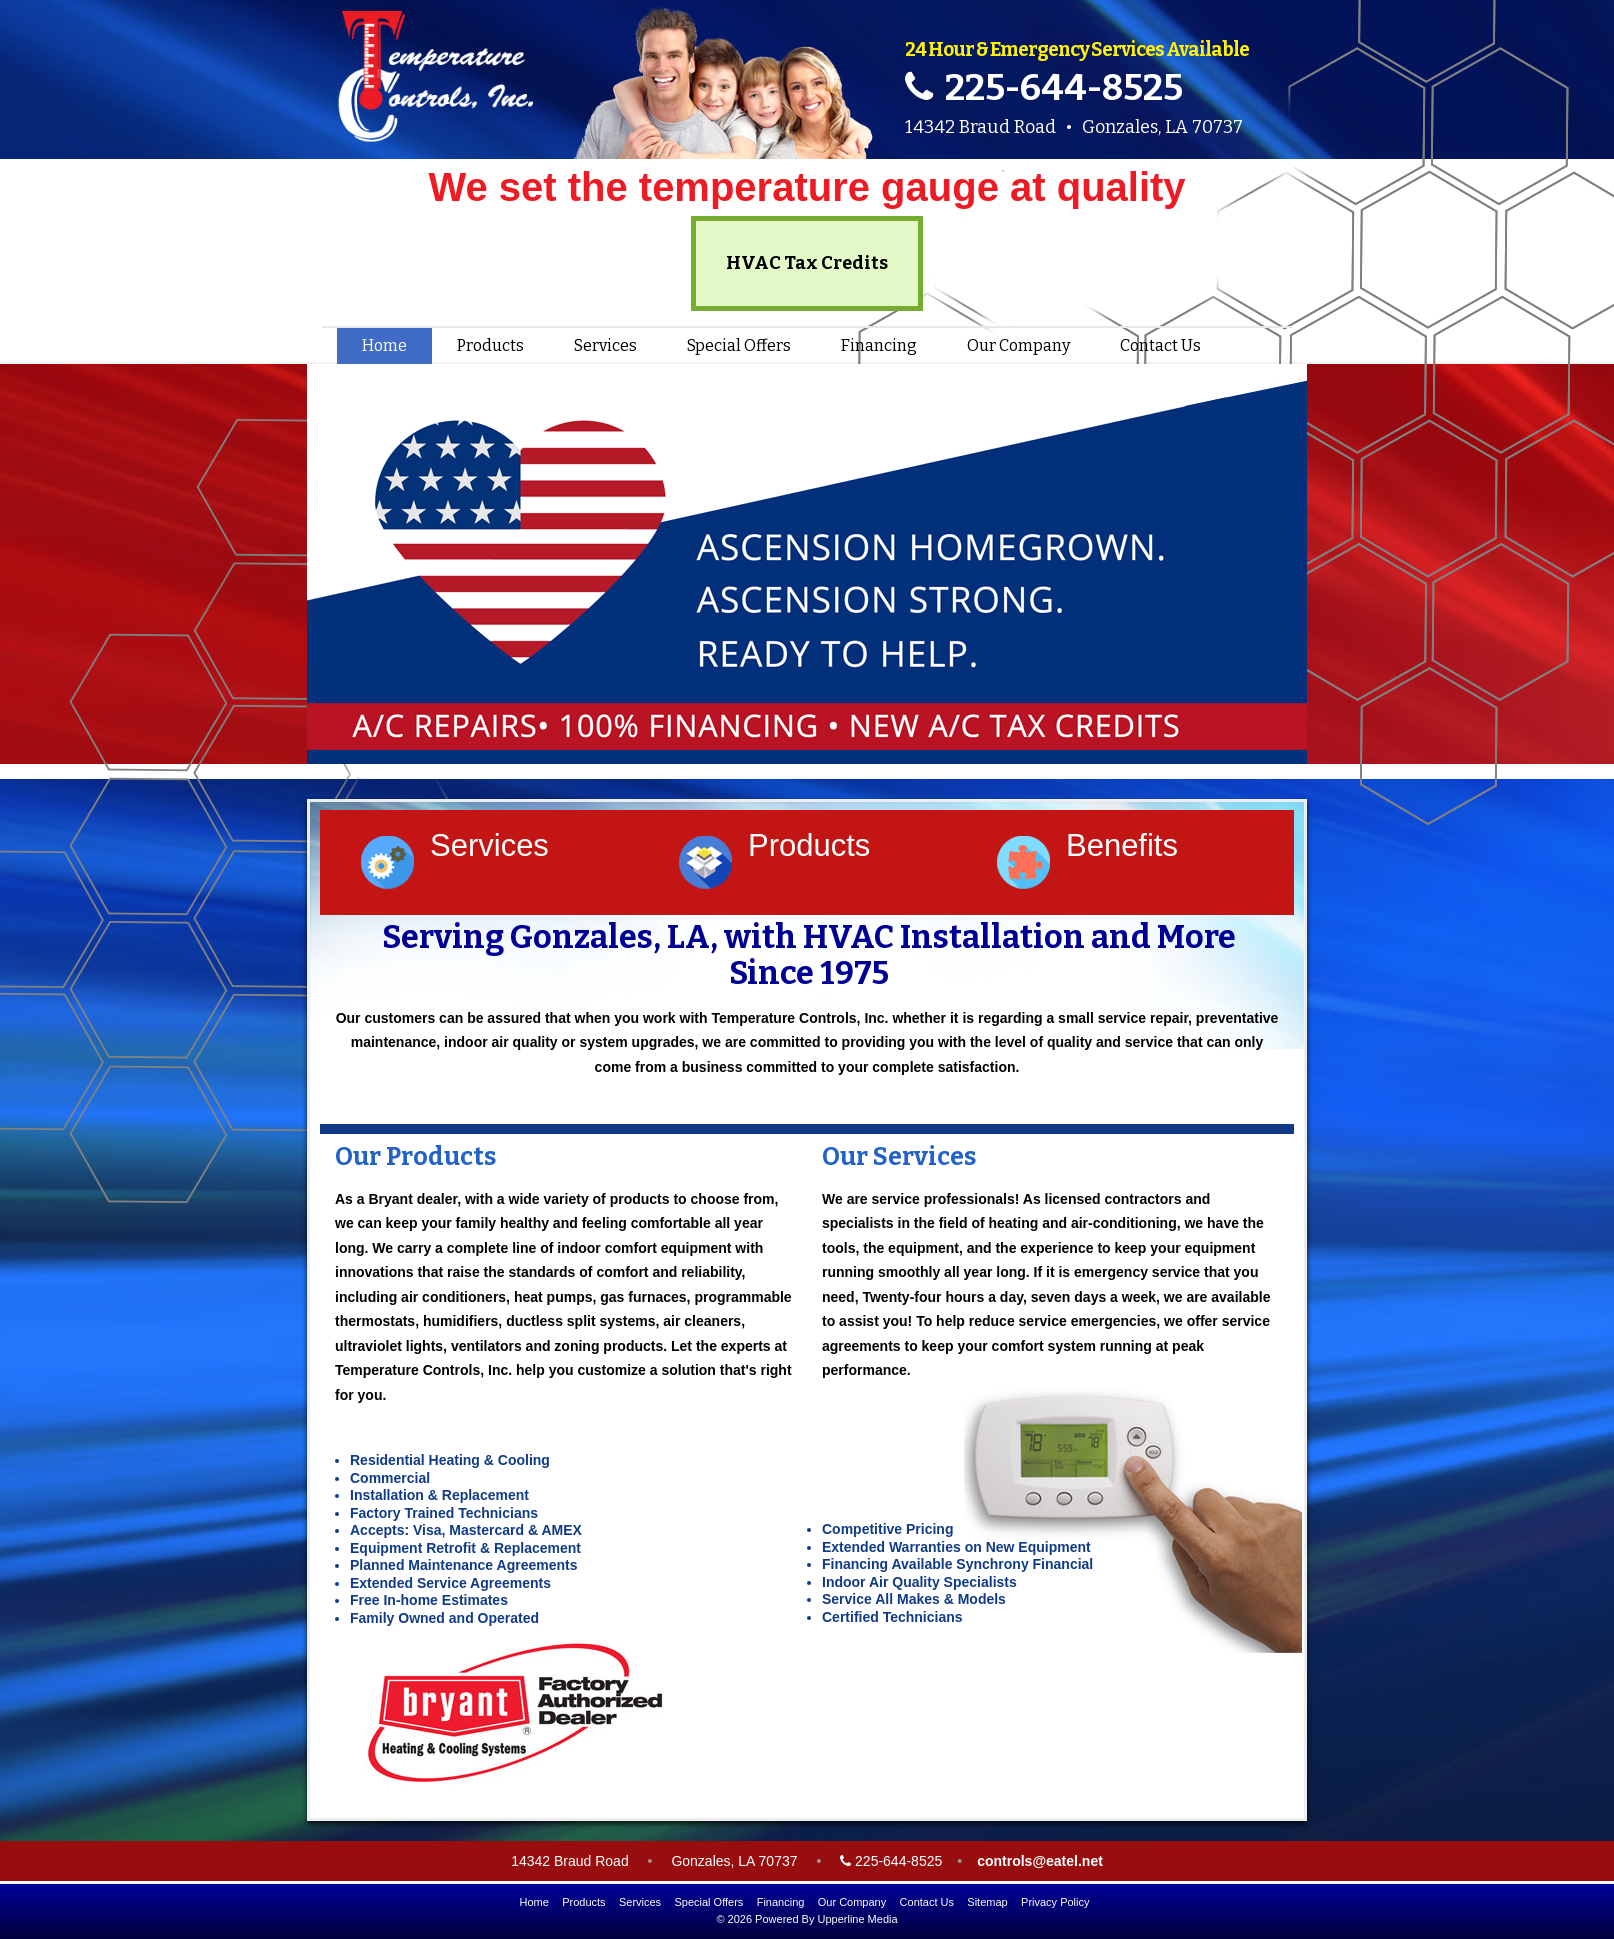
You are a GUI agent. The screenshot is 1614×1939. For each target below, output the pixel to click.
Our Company (1018, 345)
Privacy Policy (1055, 1902)
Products (490, 345)
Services (605, 345)
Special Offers (739, 345)
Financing (879, 345)
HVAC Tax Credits (807, 263)
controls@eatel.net (1040, 1861)
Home (384, 345)
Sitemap (987, 1902)
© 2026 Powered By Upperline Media (806, 1919)
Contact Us (1160, 345)
